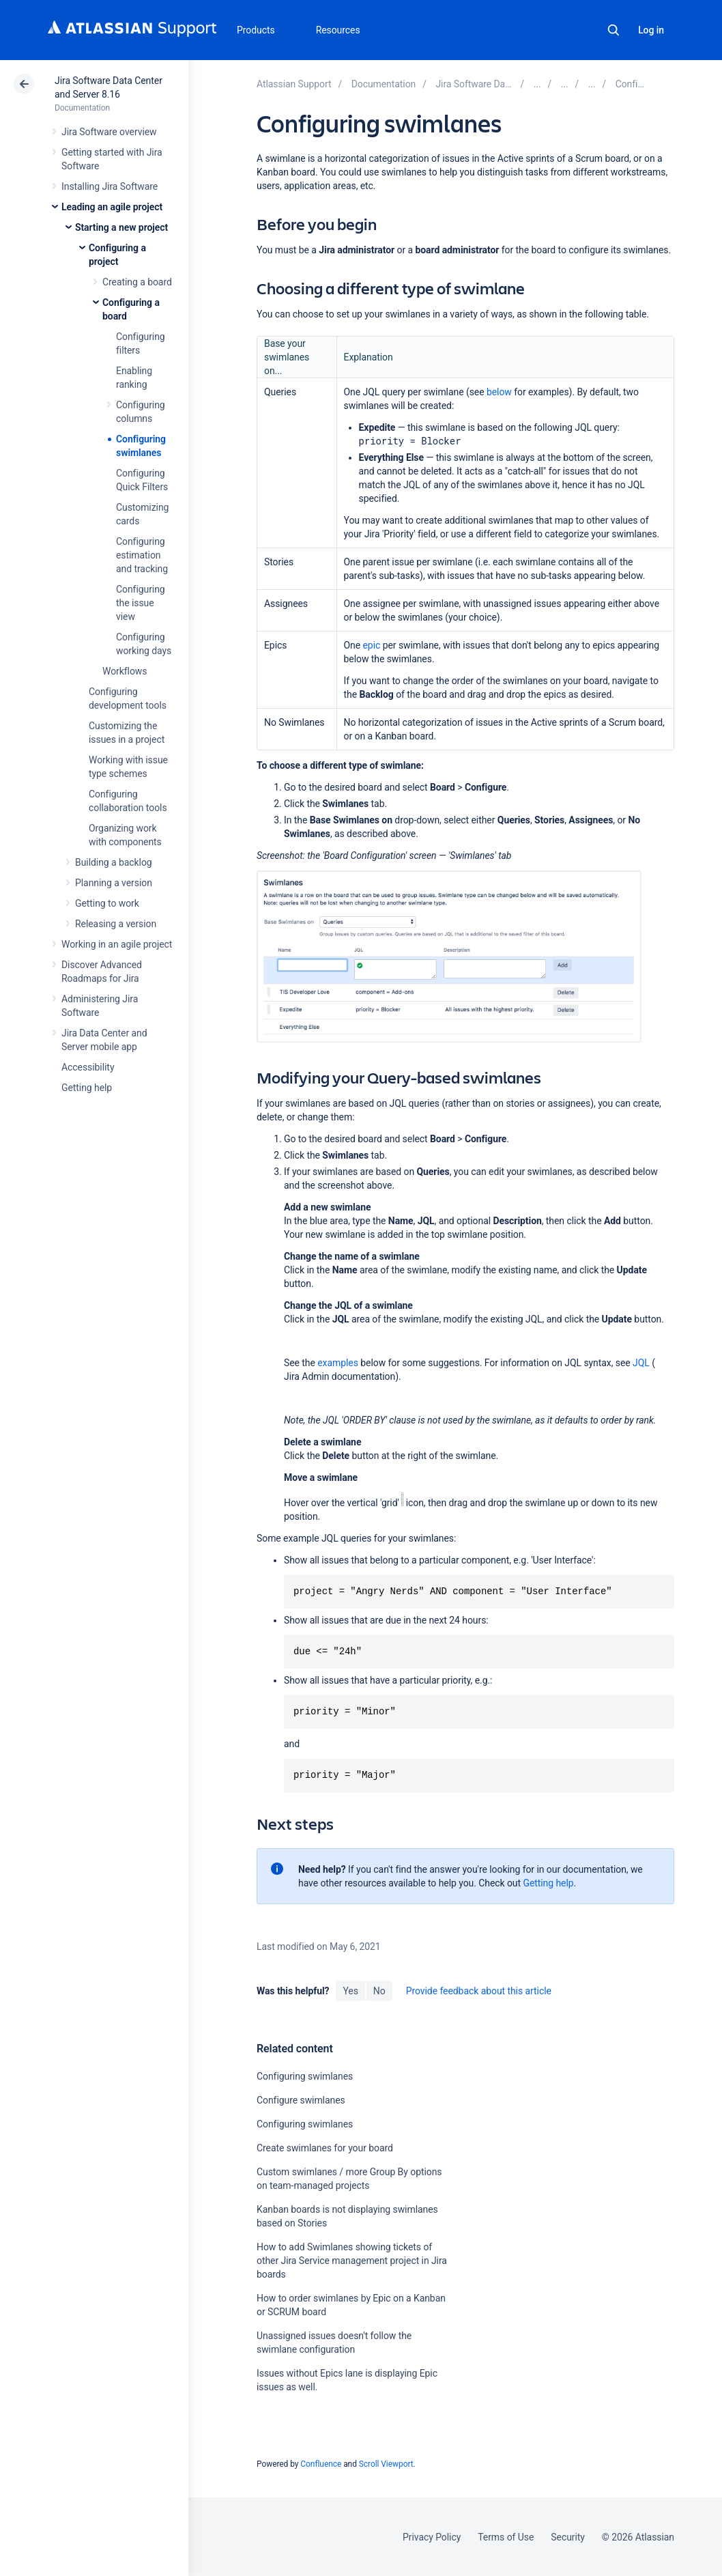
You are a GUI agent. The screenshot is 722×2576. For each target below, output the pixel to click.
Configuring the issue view (140, 603)
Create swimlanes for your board (325, 2147)
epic (372, 645)
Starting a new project (121, 227)
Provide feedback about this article (478, 1990)
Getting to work (107, 903)
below (499, 391)
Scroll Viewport (386, 2464)
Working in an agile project (116, 944)
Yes (350, 1990)
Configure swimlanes (301, 2100)
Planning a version (113, 882)
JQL (641, 1362)
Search (613, 30)
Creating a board (137, 282)
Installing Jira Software (109, 186)
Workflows (124, 671)
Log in (651, 30)
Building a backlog (113, 862)
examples (337, 1362)
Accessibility (87, 1067)
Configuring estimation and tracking (142, 555)
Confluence (320, 2464)
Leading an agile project (111, 206)
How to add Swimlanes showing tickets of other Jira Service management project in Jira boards (352, 2260)
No (379, 1990)
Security (568, 2537)
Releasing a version (115, 923)
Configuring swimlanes (305, 2076)
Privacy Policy (432, 2537)
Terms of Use (506, 2537)
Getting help (86, 1087)
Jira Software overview (109, 131)
